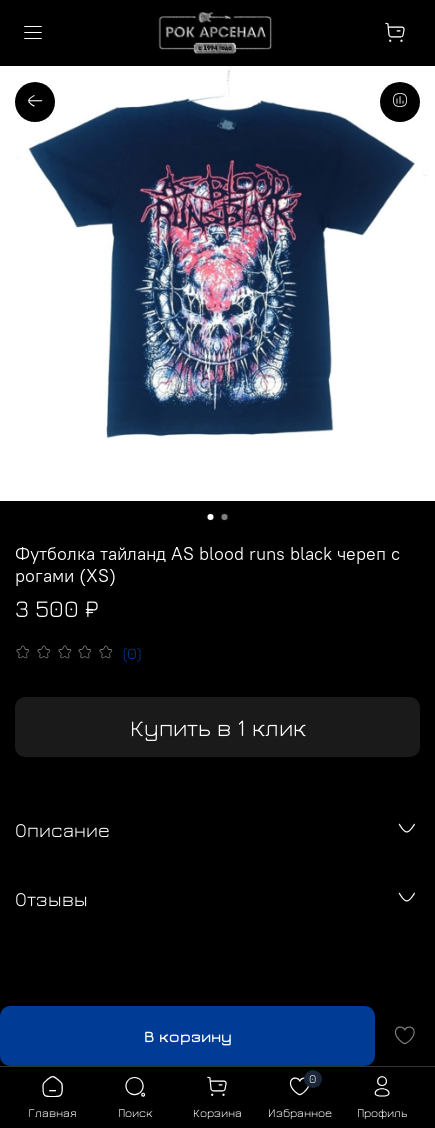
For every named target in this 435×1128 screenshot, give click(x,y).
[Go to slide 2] (225, 517)
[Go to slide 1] (211, 517)
